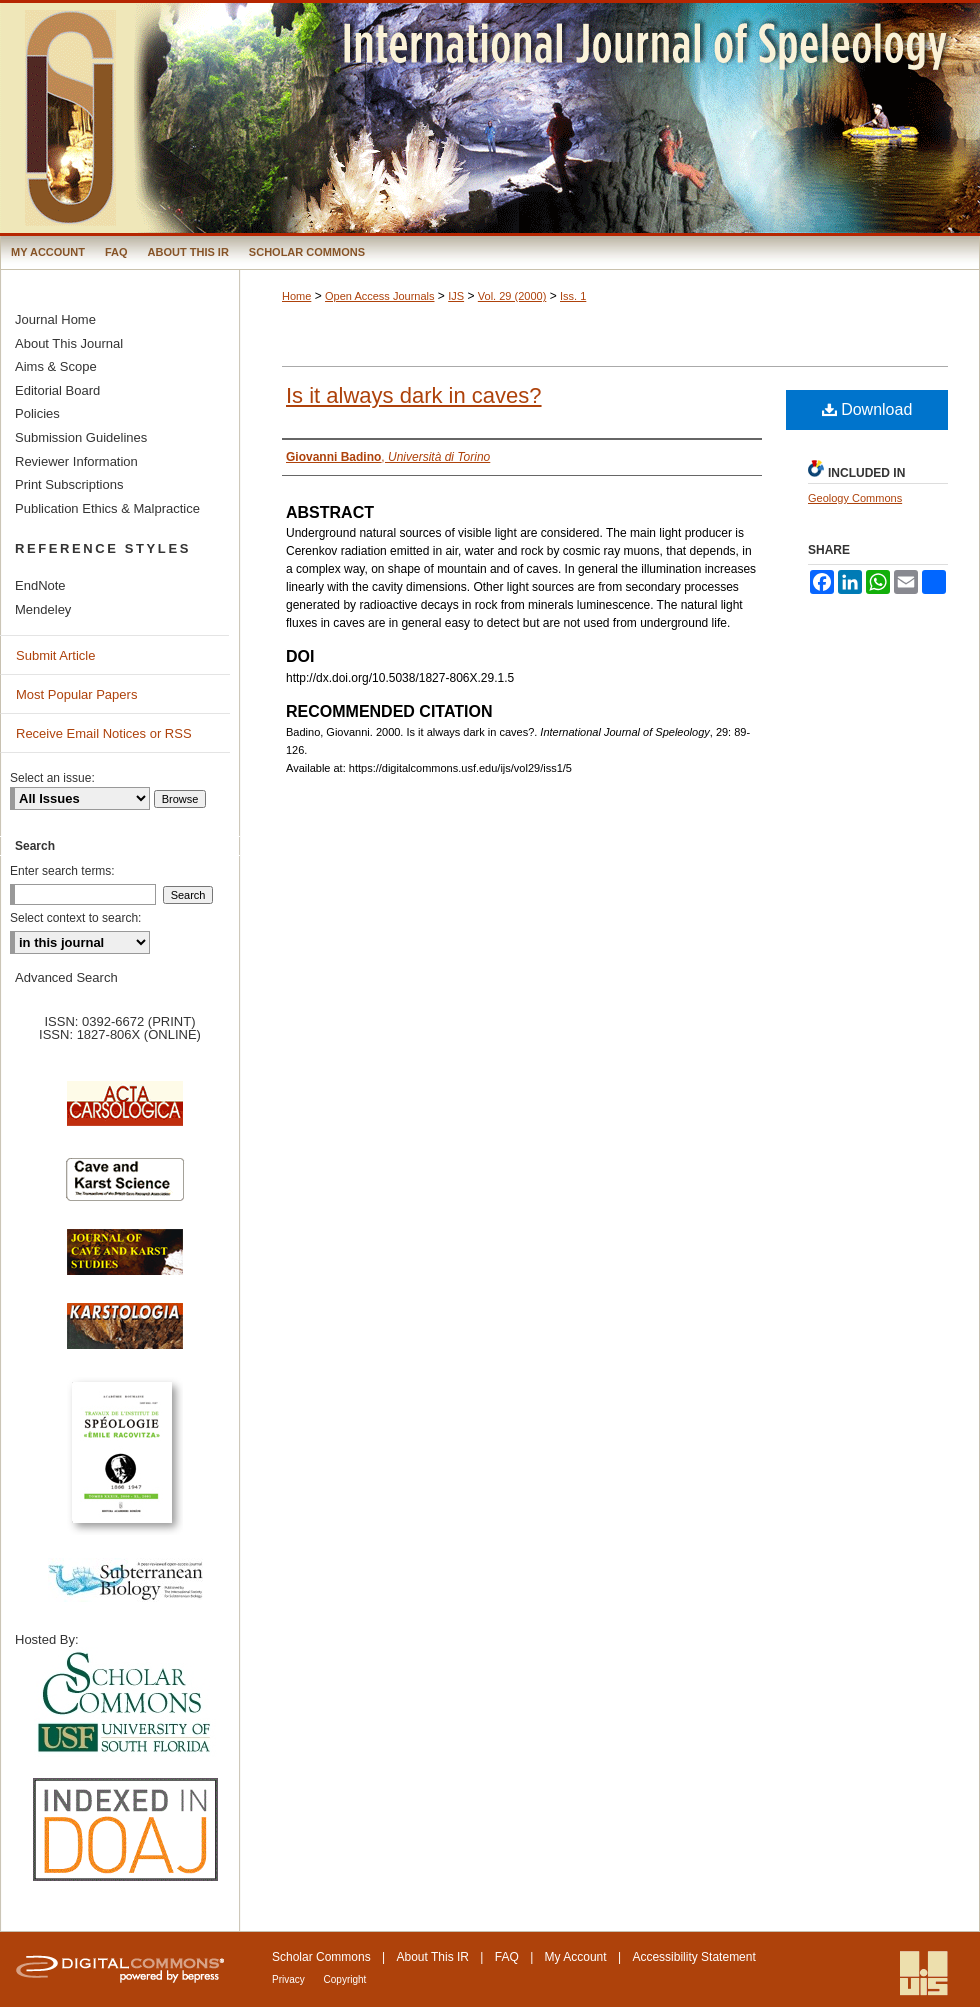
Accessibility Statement (693, 1957)
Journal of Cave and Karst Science (125, 1262)
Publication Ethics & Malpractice (107, 508)
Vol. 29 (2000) (512, 296)
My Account (576, 1957)
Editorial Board (57, 390)
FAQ (507, 1957)
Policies (37, 413)
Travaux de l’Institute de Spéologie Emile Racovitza (125, 1463)
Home (296, 296)
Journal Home (55, 319)
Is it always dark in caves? (414, 395)
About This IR (433, 1957)
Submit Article (55, 655)
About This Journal (69, 343)
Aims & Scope (56, 366)
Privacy (290, 1979)
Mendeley (43, 609)
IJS (456, 296)
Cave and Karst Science (125, 1188)
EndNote (40, 585)
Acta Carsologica (125, 1114)
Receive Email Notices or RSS (104, 733)
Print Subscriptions (69, 484)
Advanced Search (66, 977)
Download (867, 409)
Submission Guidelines (81, 437)
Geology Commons (855, 498)
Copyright (345, 1979)
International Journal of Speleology (490, 118)
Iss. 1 (573, 296)
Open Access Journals (379, 296)
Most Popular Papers (76, 694)
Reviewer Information (76, 461)
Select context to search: (75, 918)
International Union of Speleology (924, 1973)
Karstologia (125, 1336)
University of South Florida (125, 1703)
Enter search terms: (62, 871)
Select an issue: (52, 778)
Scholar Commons (321, 1957)
